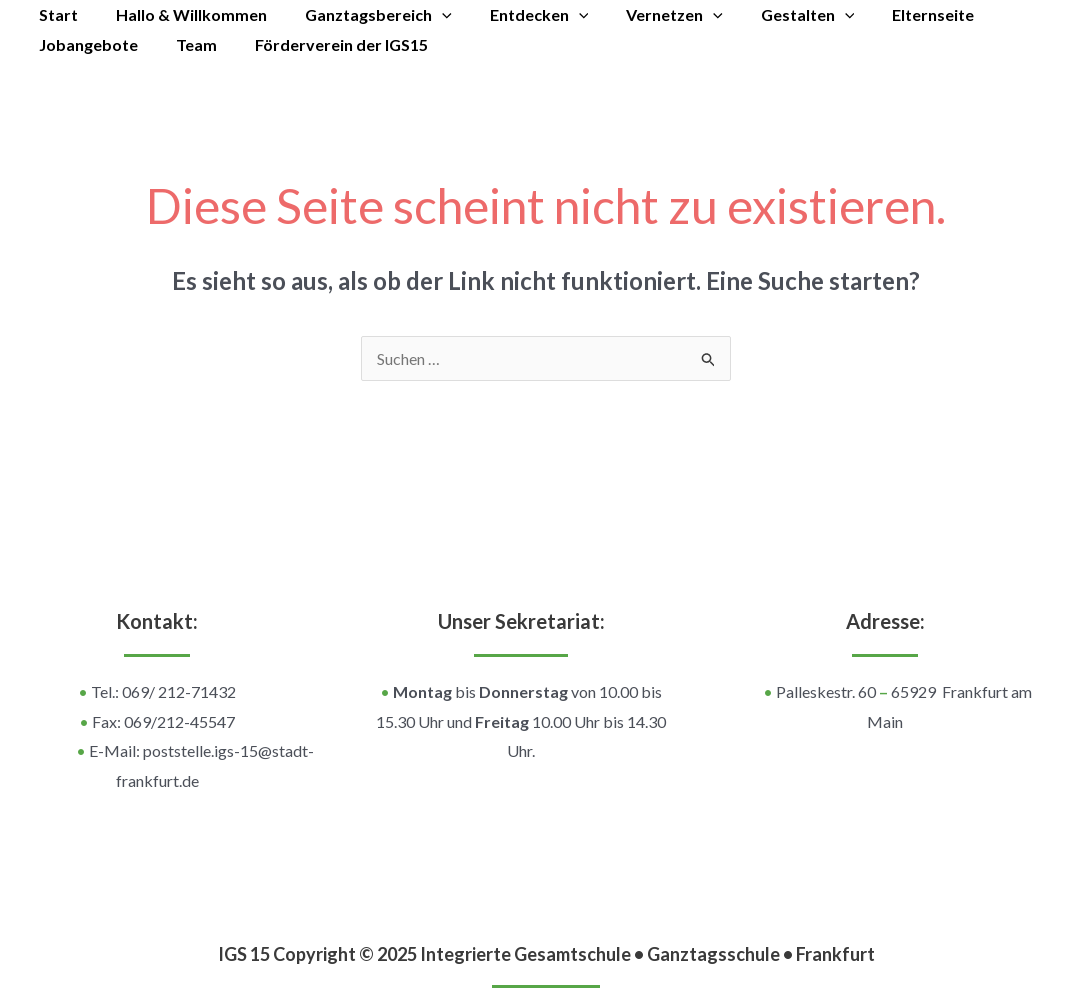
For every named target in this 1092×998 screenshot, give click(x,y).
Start (55, 14)
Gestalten (775, 15)
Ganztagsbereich (363, 15)
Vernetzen (647, 15)
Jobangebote (85, 44)
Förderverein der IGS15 (326, 44)
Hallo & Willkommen (182, 14)
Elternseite (894, 14)
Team (187, 44)
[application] (427, 15)
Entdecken (518, 15)
